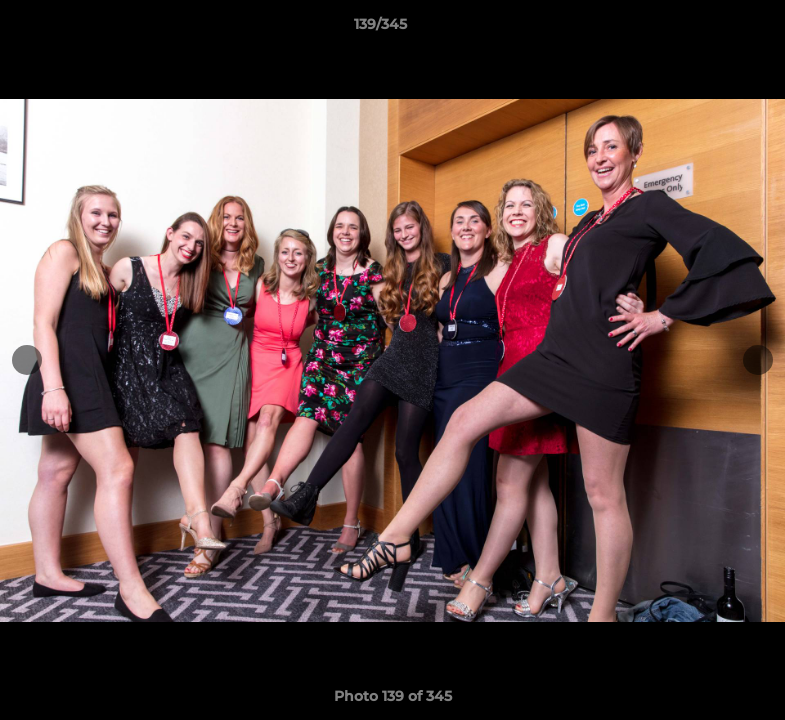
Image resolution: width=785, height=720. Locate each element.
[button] (701, 29)
